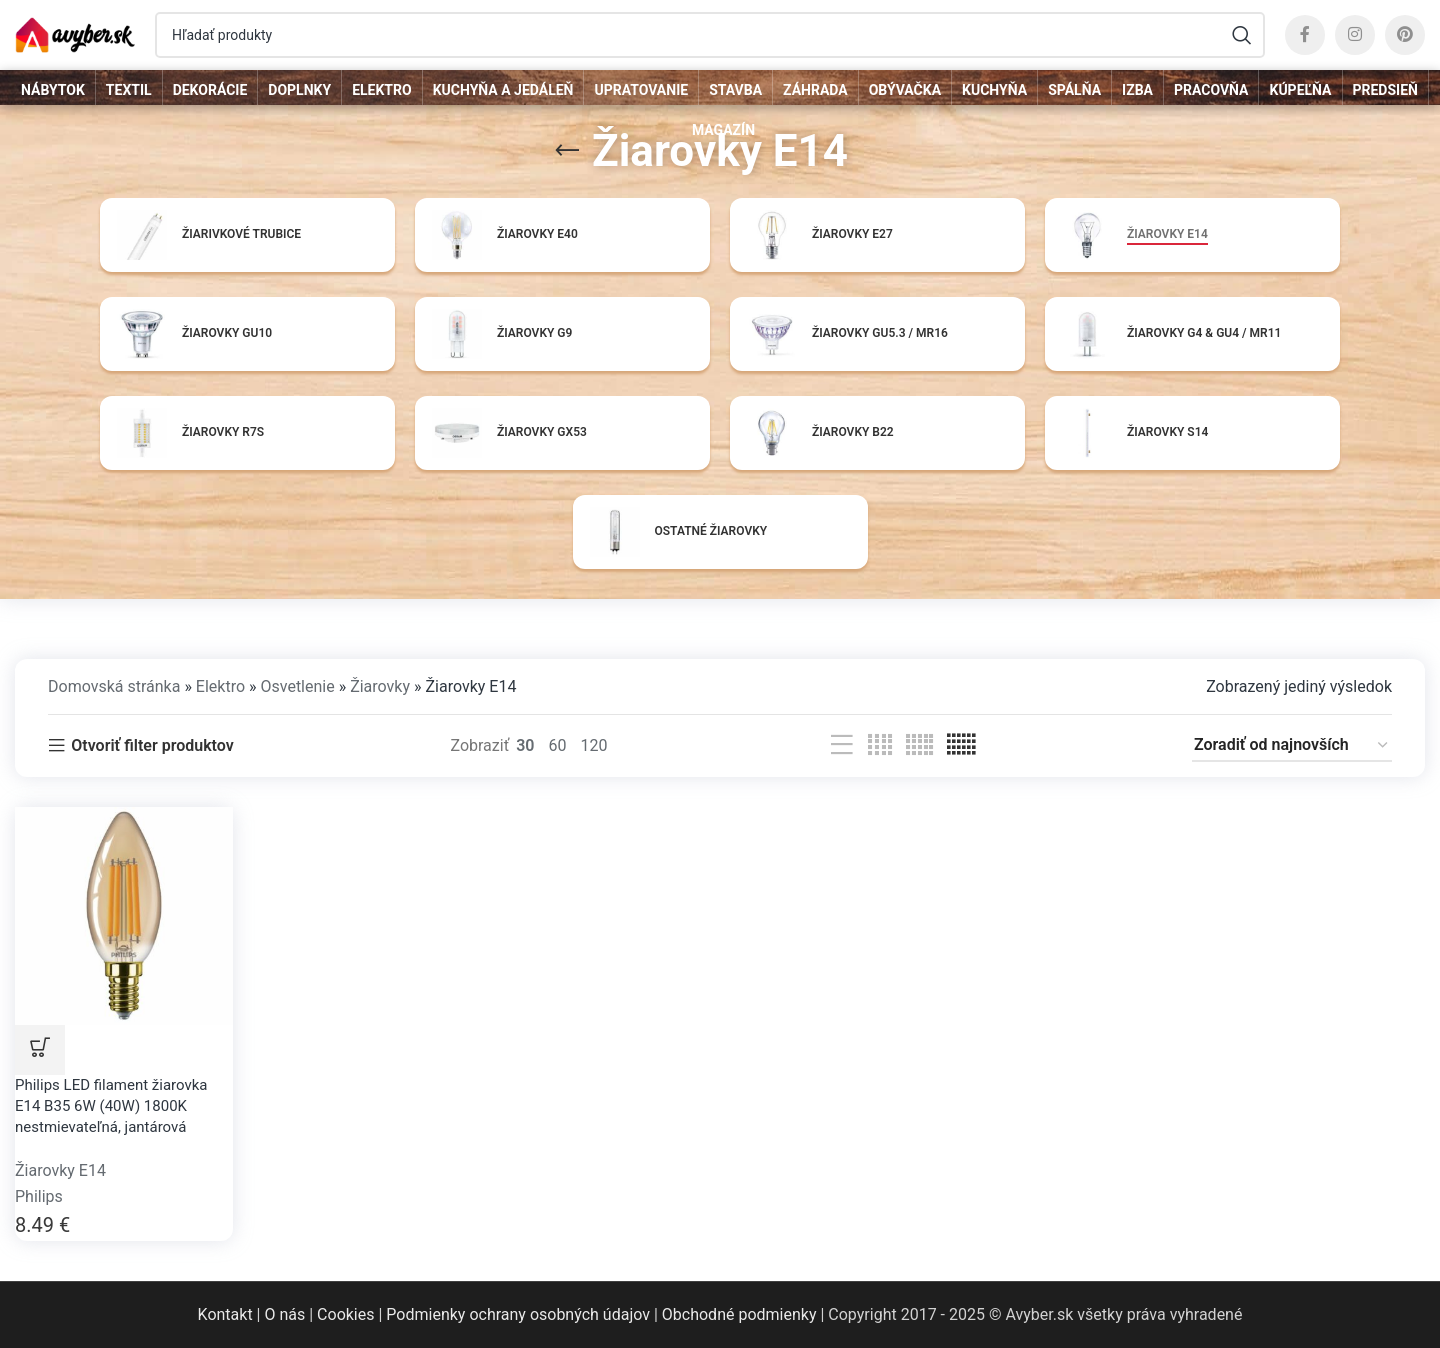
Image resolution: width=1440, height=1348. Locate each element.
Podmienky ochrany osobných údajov (518, 1314)
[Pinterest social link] (1405, 35)
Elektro (220, 686)
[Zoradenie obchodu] (1292, 745)
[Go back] (567, 151)
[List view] (842, 745)
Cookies (345, 1314)
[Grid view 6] (961, 745)
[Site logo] (75, 33)
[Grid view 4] (880, 745)
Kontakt (225, 1314)
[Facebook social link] (1305, 35)
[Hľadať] (710, 35)
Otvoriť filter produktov (152, 746)
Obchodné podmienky (739, 1314)
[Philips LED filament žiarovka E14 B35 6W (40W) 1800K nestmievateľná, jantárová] (124, 914)
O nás (284, 1314)
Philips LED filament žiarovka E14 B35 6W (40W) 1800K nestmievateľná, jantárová (111, 1106)
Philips (39, 1196)
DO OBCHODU (40, 1050)
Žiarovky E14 (60, 1170)
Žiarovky (380, 686)
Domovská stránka (114, 686)
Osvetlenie (297, 686)
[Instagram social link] (1355, 35)
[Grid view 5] (919, 745)
